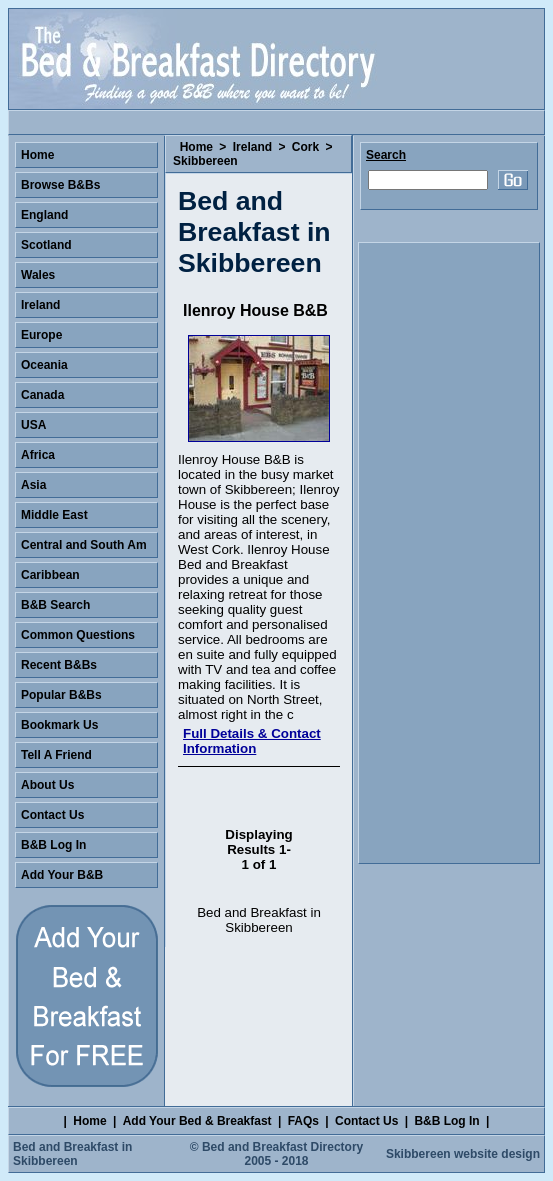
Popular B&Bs (61, 695)
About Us (47, 785)
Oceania (44, 365)
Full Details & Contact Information (252, 741)
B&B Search (55, 605)
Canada (42, 395)
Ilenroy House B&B (255, 310)
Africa (38, 455)
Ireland (252, 147)
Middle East (54, 515)
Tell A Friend (56, 755)
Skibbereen (205, 161)
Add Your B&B (62, 875)
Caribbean (50, 575)
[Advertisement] (449, 553)
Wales (38, 275)
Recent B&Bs (59, 665)
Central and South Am (84, 545)
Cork (305, 147)
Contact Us (52, 815)
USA (33, 425)
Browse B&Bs (60, 185)
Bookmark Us (59, 725)
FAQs (303, 1121)
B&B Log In (53, 845)
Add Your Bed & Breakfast (197, 1121)
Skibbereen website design (463, 1154)
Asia (33, 485)
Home (196, 147)
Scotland (46, 245)
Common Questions (78, 635)
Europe (41, 335)
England (44, 215)
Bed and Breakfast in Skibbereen (72, 1154)
